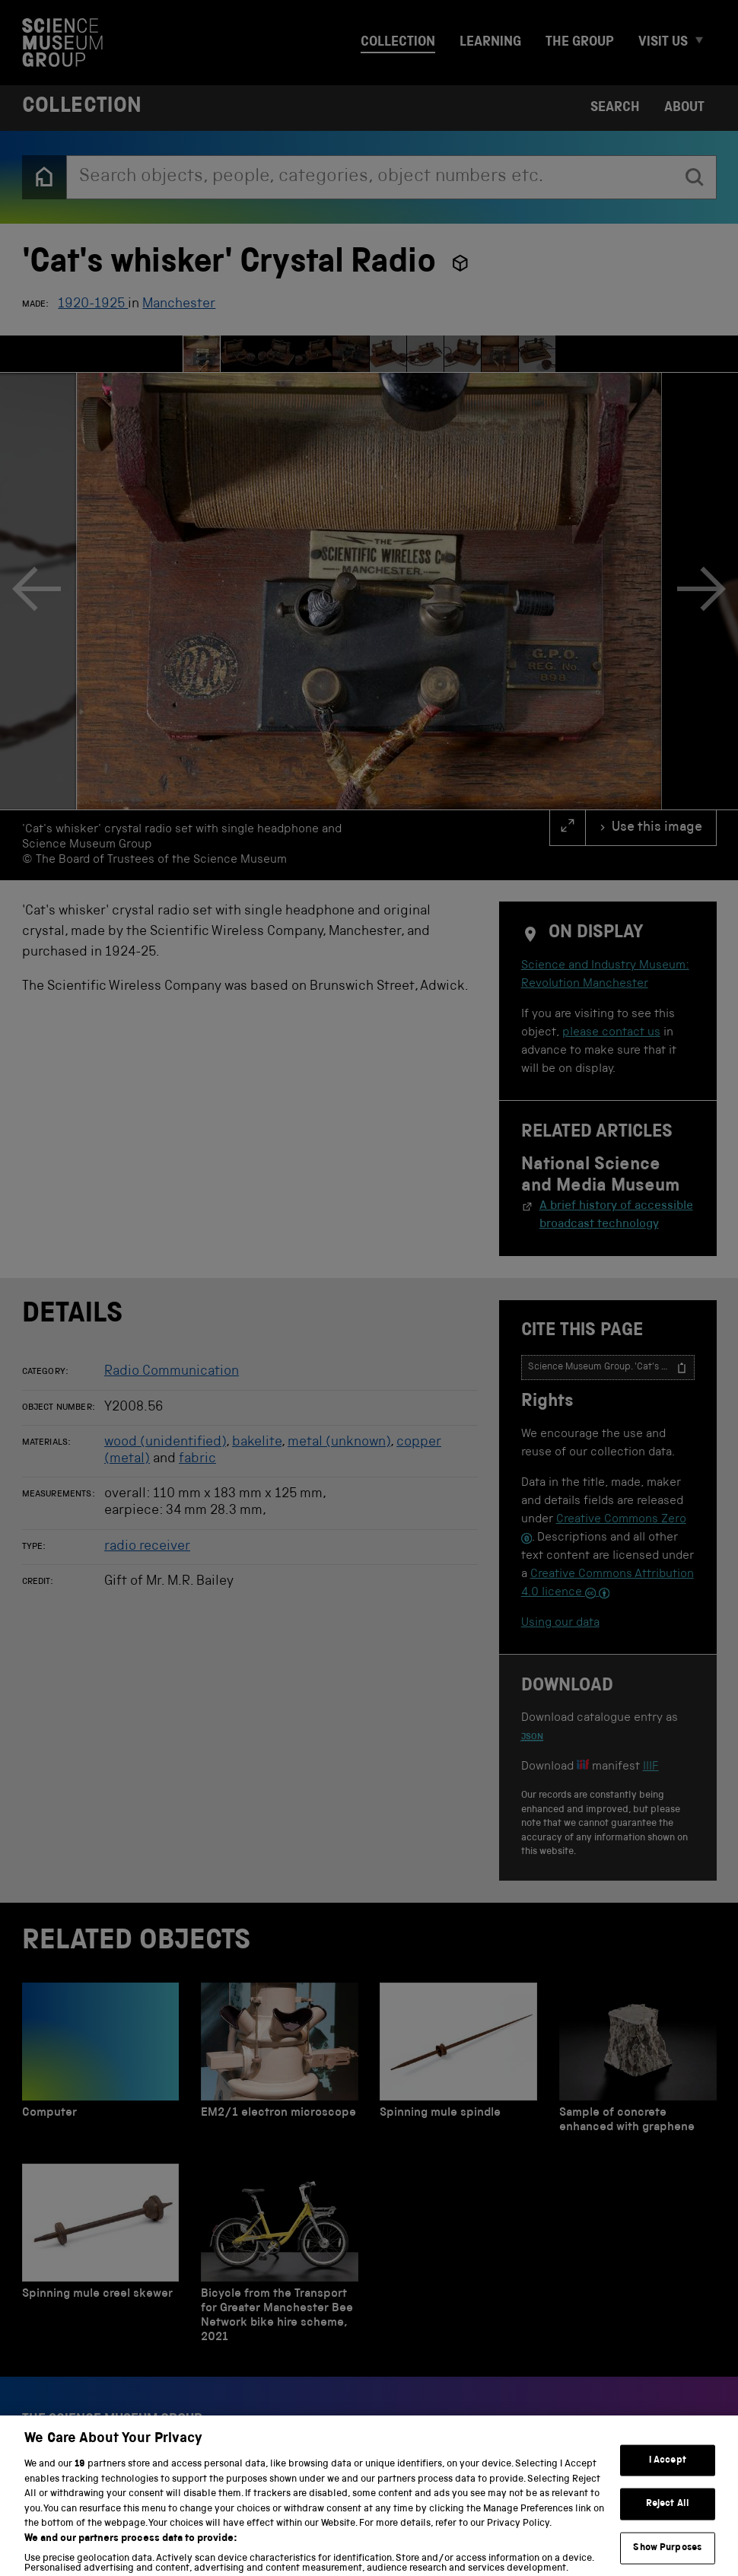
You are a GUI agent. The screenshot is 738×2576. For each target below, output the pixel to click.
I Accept (667, 2489)
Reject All (667, 2532)
